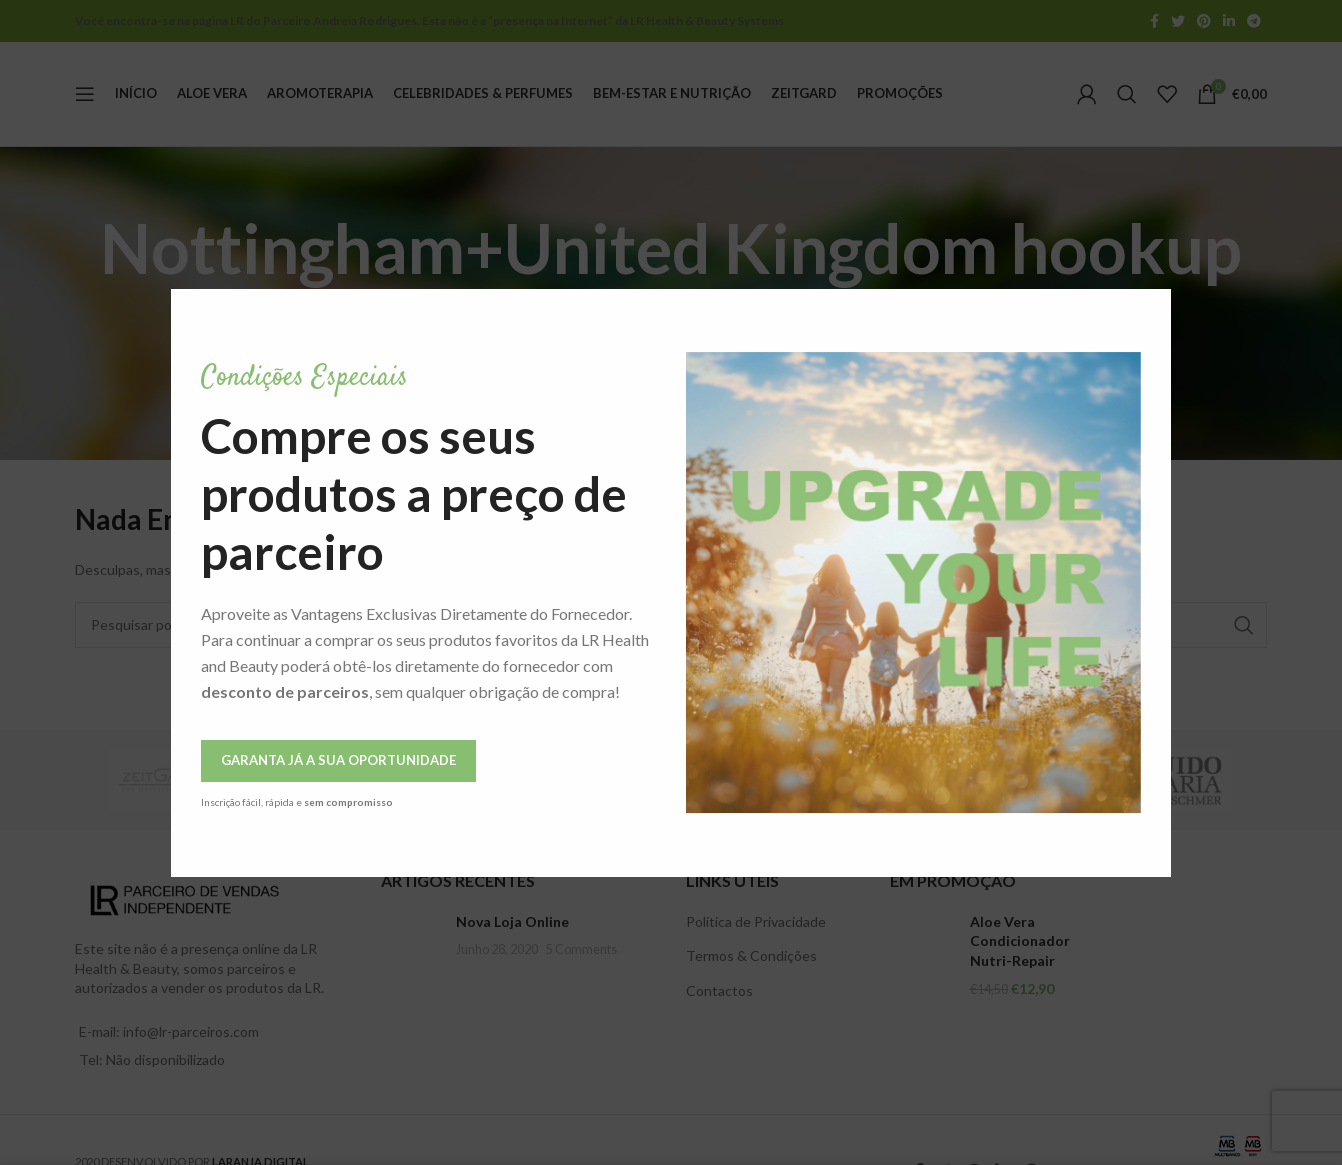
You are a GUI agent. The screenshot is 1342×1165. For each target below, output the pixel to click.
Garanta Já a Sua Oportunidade (242, 760)
